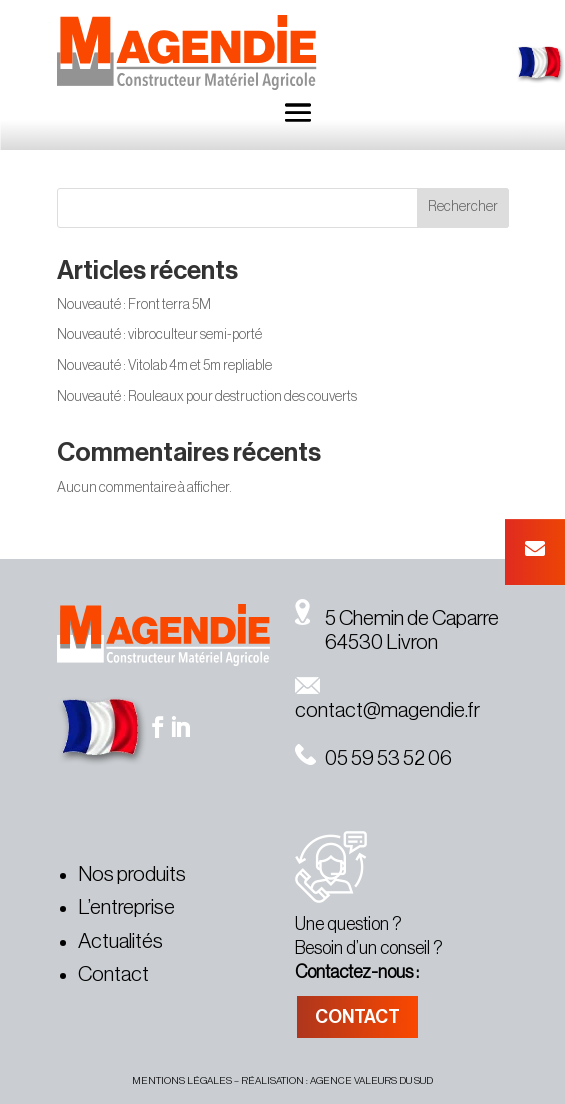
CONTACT (357, 1017)
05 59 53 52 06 (373, 758)
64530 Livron (366, 642)
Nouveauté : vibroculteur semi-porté (159, 335)
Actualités (120, 941)
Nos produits (132, 874)
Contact (113, 974)
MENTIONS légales (182, 1081)
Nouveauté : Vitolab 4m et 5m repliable (164, 366)
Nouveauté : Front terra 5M (134, 305)
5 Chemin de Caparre (397, 618)
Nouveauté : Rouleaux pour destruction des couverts (207, 397)
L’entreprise (126, 907)
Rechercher (463, 207)
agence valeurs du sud (371, 1081)
